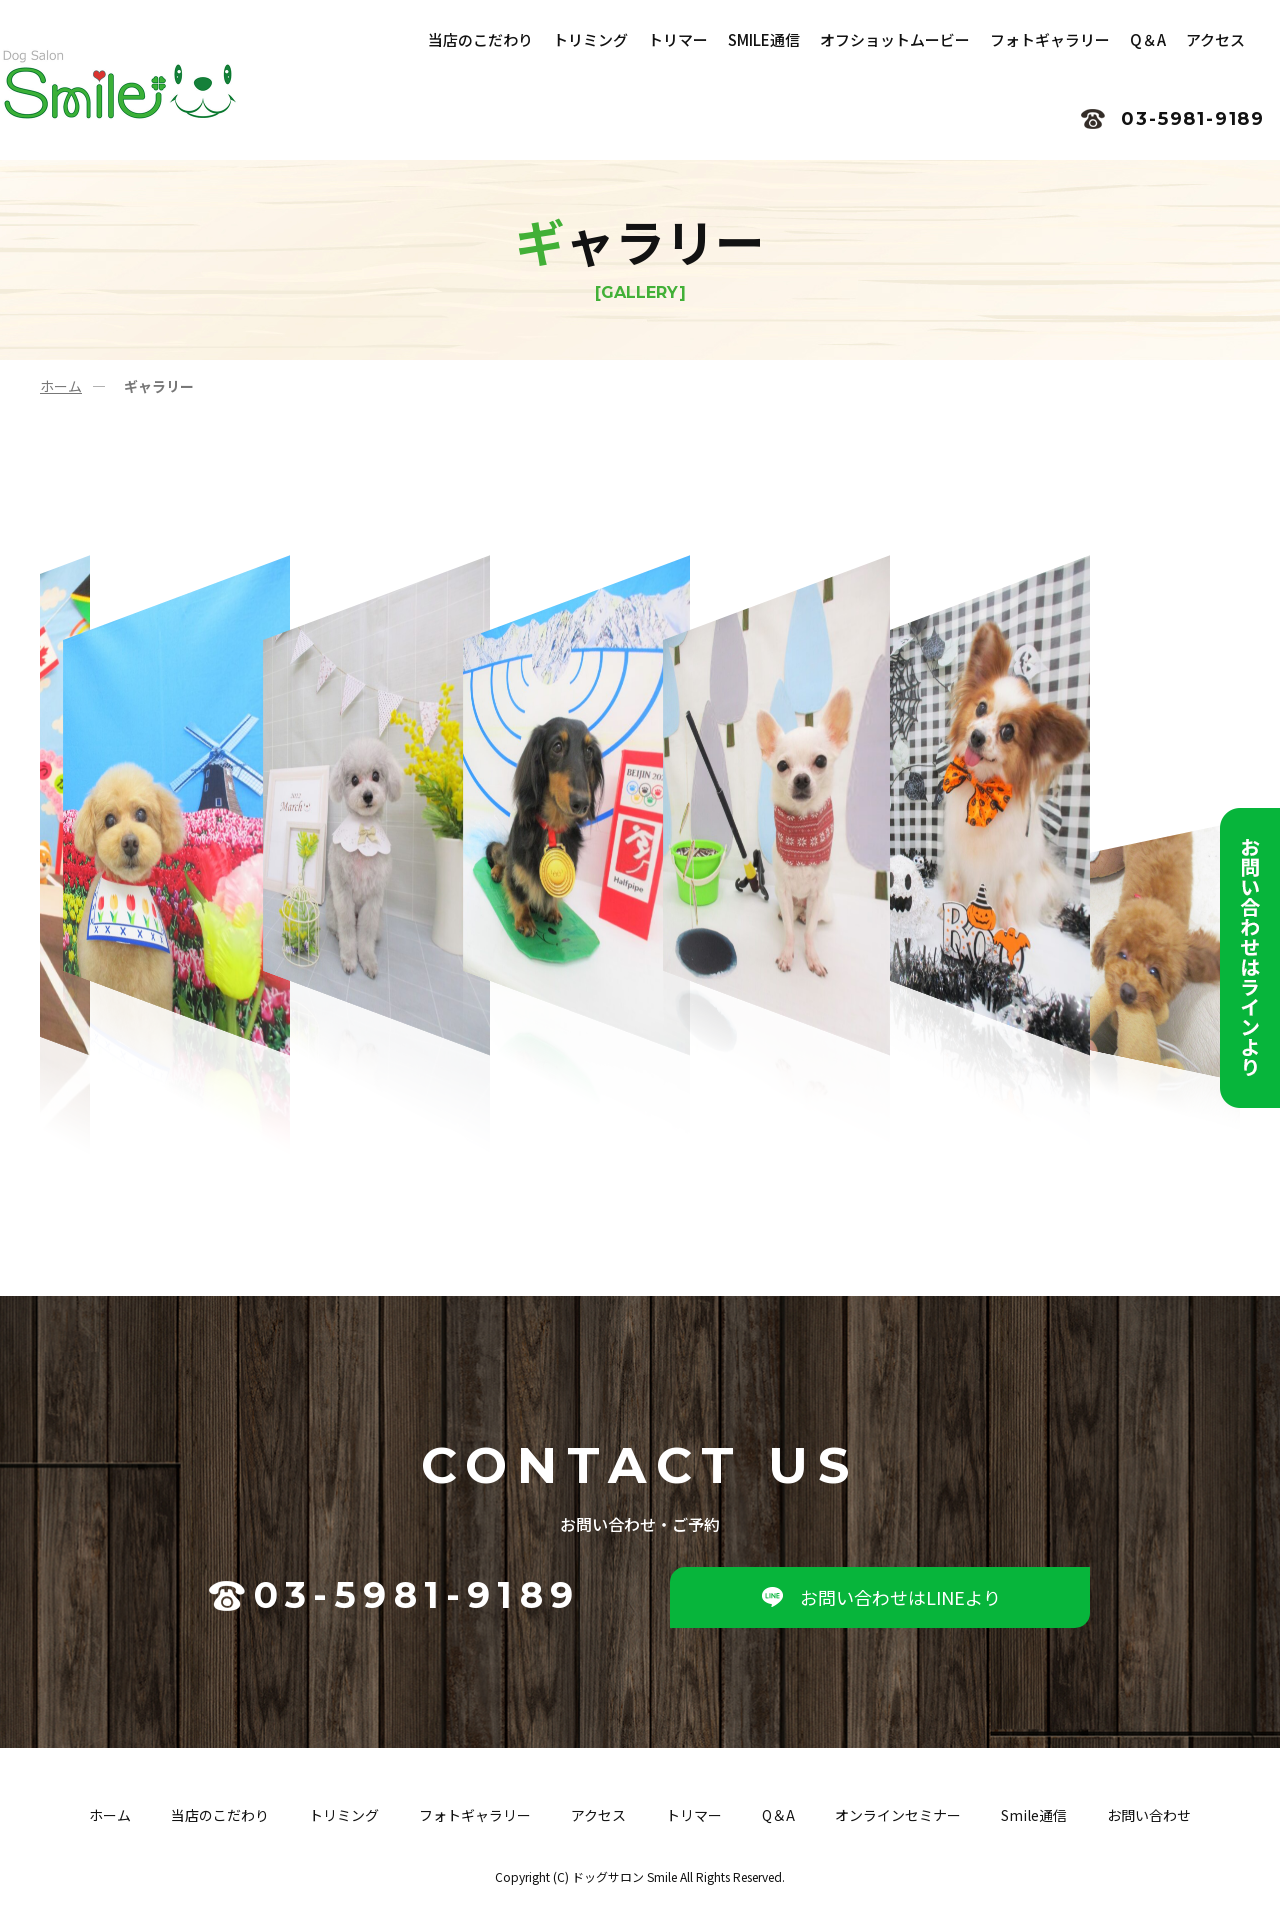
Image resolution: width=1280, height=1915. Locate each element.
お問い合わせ (1149, 1818)
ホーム (61, 386)
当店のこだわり (220, 1818)
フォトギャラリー (475, 1818)
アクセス (598, 1818)
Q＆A (778, 1818)
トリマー (694, 1818)
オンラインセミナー (898, 1818)
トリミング (344, 1818)
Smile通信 (1034, 1818)
